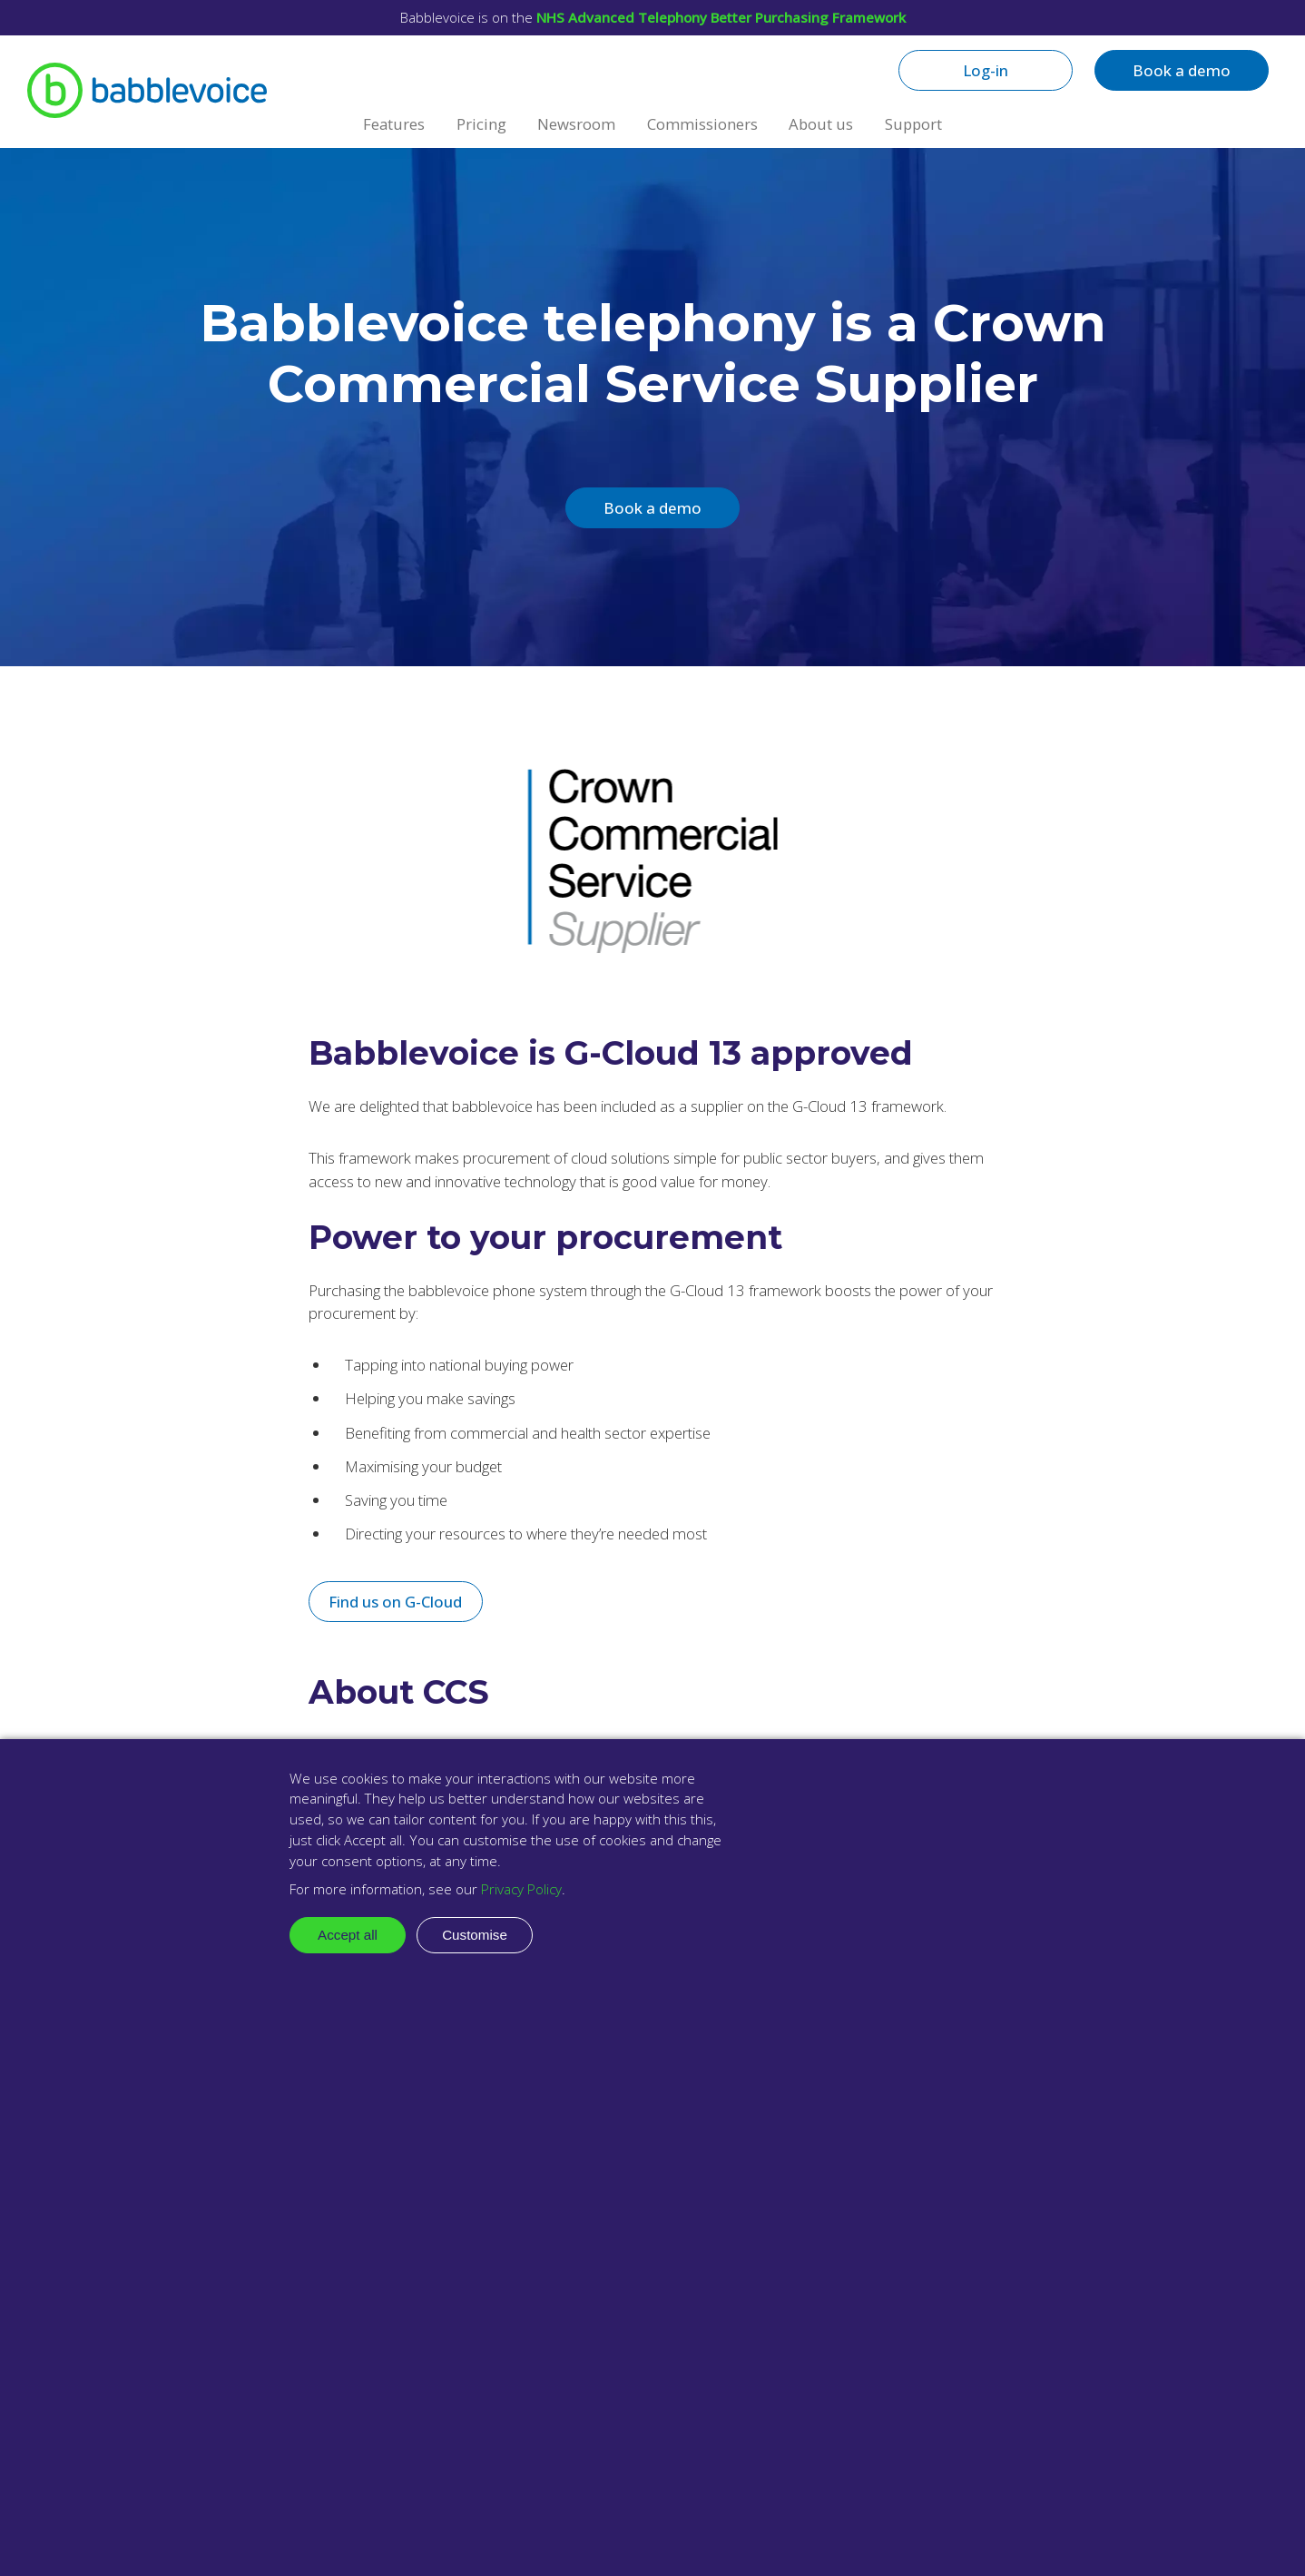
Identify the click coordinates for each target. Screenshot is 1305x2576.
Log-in (985, 70)
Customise (474, 1934)
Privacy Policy (521, 1889)
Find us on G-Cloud (395, 1601)
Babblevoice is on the (653, 17)
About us (821, 123)
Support (913, 123)
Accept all (348, 1934)
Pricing (481, 123)
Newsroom (576, 123)
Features (394, 123)
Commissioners (702, 123)
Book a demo (1182, 70)
